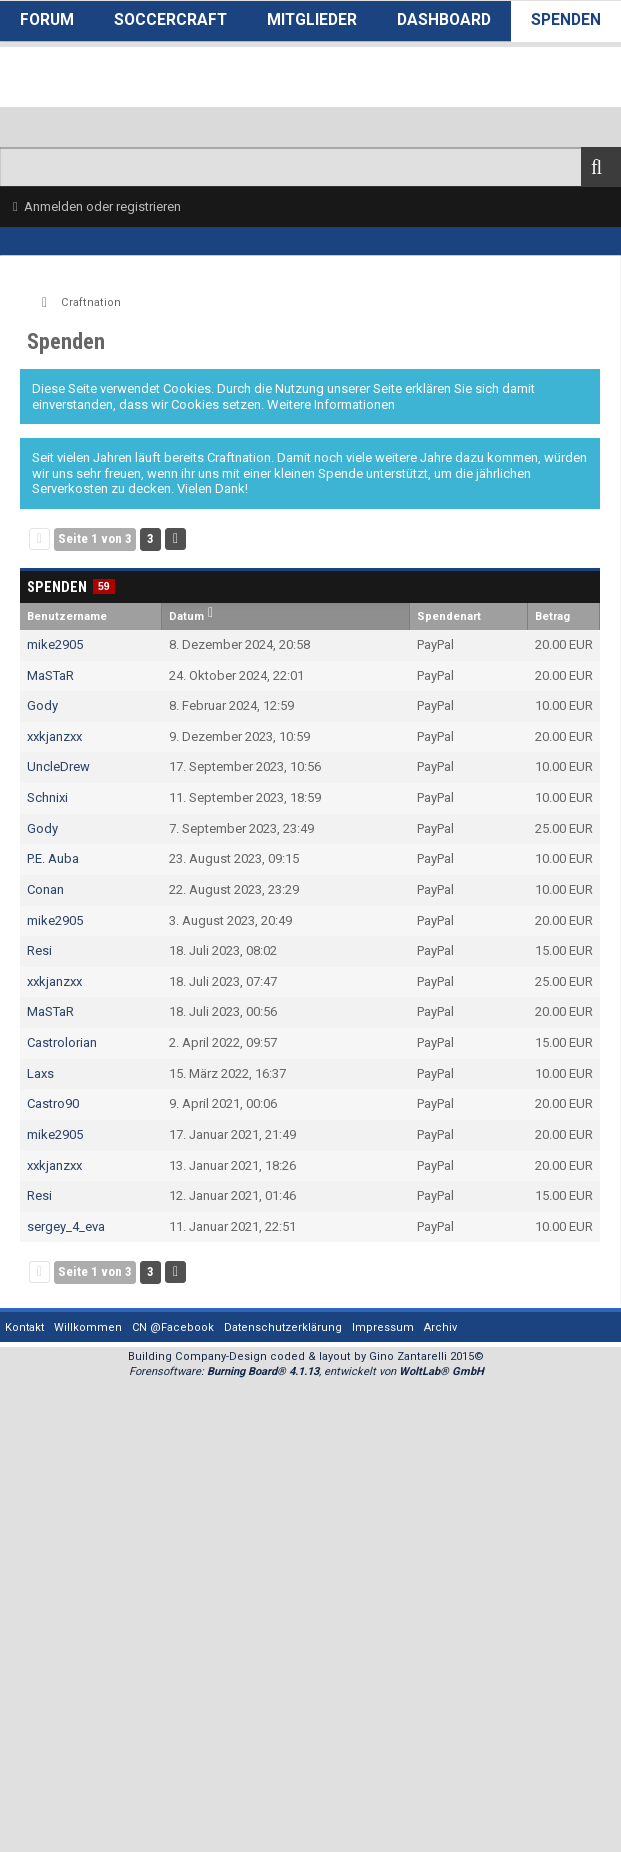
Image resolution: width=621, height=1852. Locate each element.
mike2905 (55, 644)
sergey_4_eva (66, 1226)
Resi (39, 950)
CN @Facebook (173, 1327)
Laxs (40, 1073)
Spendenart (449, 616)
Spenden (566, 20)
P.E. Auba (53, 858)
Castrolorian (62, 1042)
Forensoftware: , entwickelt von (306, 1371)
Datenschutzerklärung (283, 1327)
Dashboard (444, 20)
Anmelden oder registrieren (102, 206)
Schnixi (47, 797)
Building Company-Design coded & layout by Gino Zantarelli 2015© (306, 1356)
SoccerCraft (170, 20)
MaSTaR (50, 675)
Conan (45, 889)
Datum (186, 616)
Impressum (383, 1327)
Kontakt (24, 1327)
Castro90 (53, 1103)
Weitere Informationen (331, 404)
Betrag (552, 616)
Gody (42, 705)
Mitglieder (312, 20)
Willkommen (88, 1327)
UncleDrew (58, 766)
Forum (47, 20)
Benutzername (67, 616)
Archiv (440, 1327)
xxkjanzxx (54, 736)
